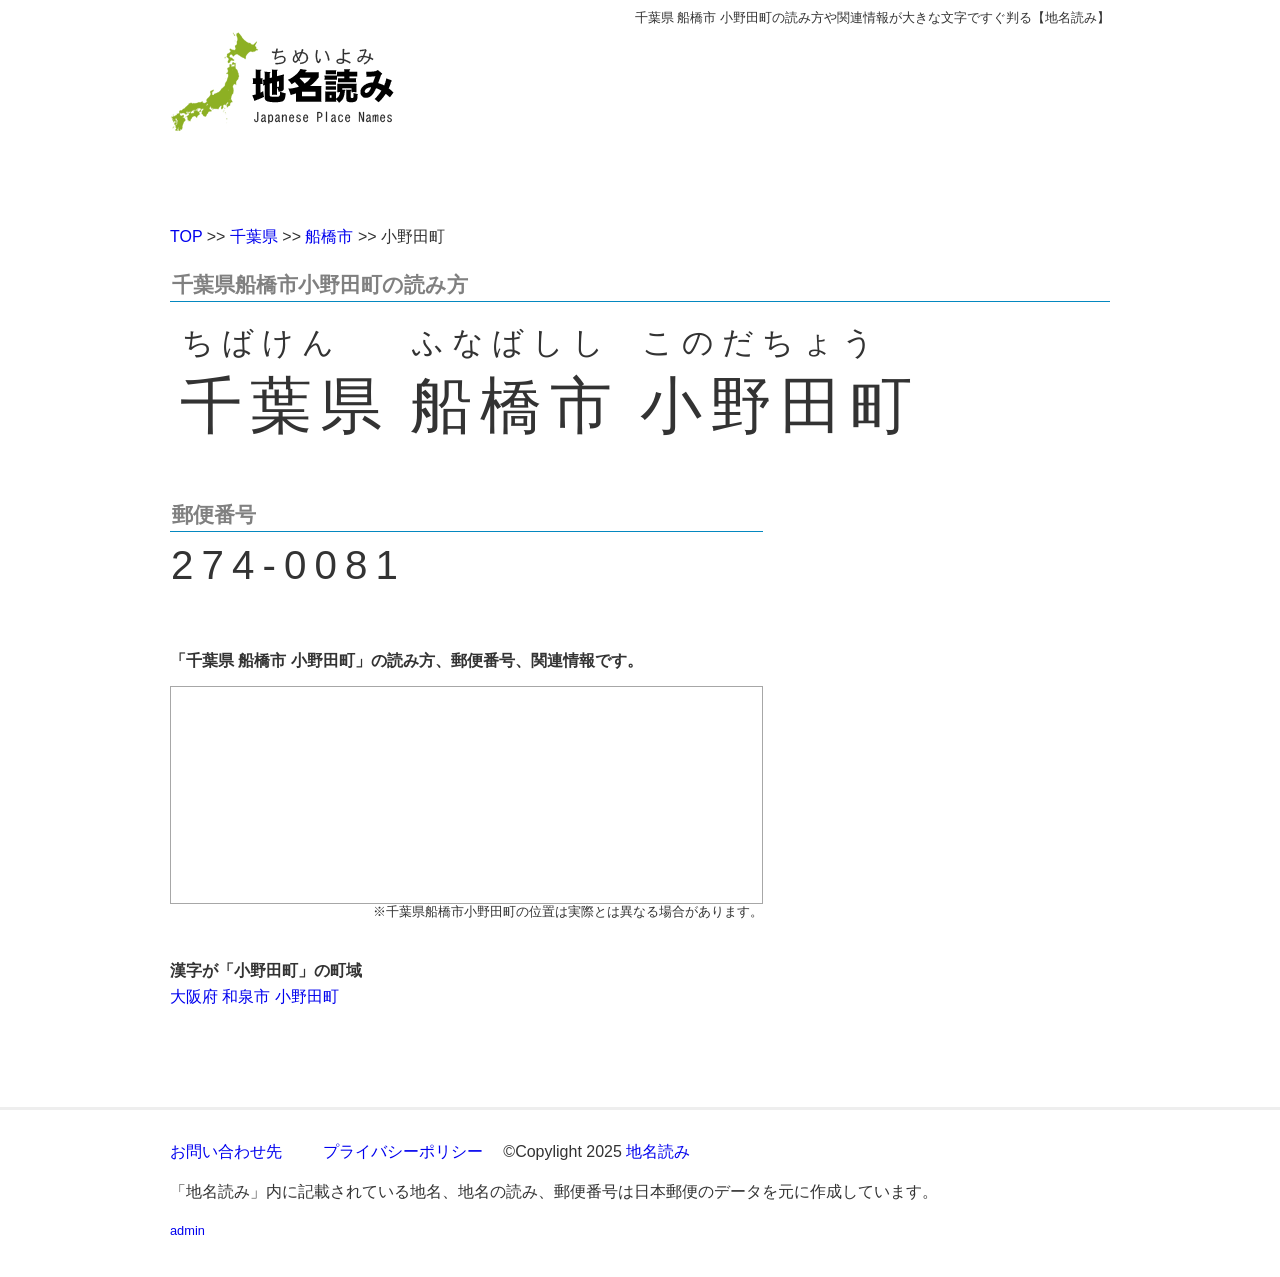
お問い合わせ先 (226, 1151)
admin (187, 1230)
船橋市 (329, 236)
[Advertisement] (785, 118)
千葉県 (254, 236)
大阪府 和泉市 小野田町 (254, 996)
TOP (186, 236)
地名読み (658, 1151)
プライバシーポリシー (403, 1151)
